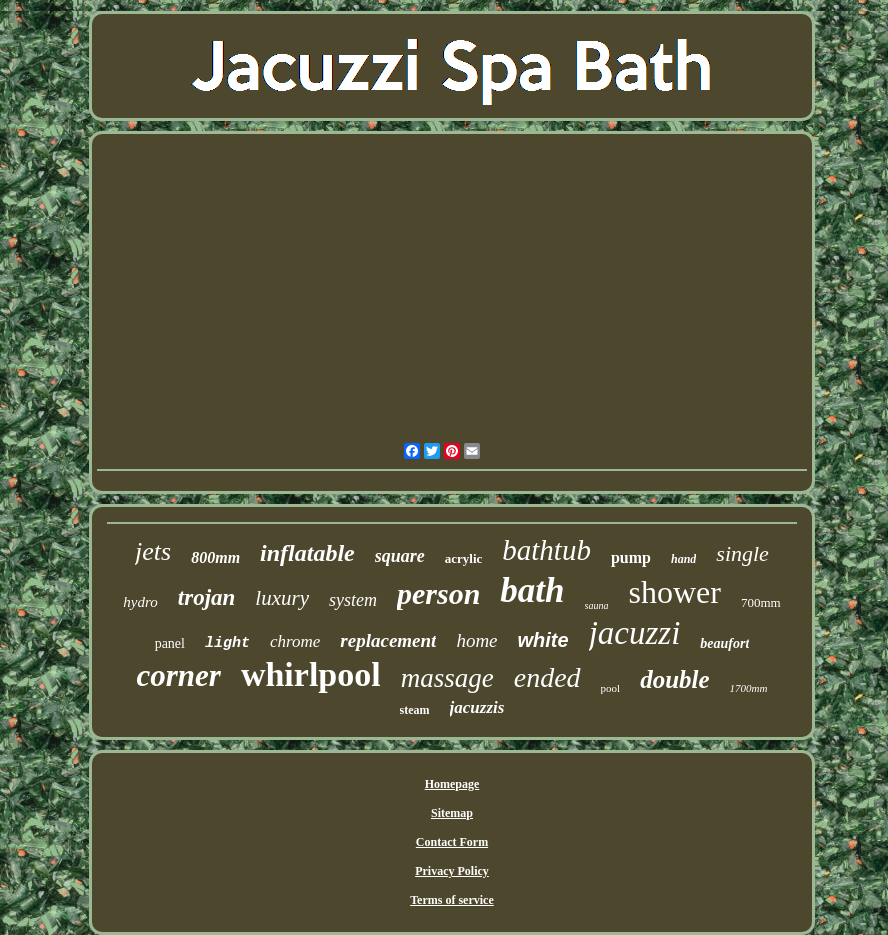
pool (611, 688)
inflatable (307, 553)
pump (631, 557)
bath (532, 590)
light (227, 643)
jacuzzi (635, 633)
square (400, 556)
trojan (207, 597)
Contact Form (452, 842)
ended (547, 677)
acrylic (464, 558)
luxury (282, 598)
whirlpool (311, 674)
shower (674, 592)
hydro (140, 602)
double (674, 679)
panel (170, 643)
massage (447, 678)
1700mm (749, 688)
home (476, 640)
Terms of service (452, 900)
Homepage (452, 784)
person (438, 593)
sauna (597, 605)
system (353, 600)
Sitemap (452, 813)
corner (179, 675)
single (742, 553)
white (543, 640)
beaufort (724, 643)
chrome (295, 641)
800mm (215, 557)
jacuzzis (477, 707)
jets (153, 551)
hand (683, 559)
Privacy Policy (452, 871)
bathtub (546, 550)
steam (415, 710)
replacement (388, 640)
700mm (761, 602)
